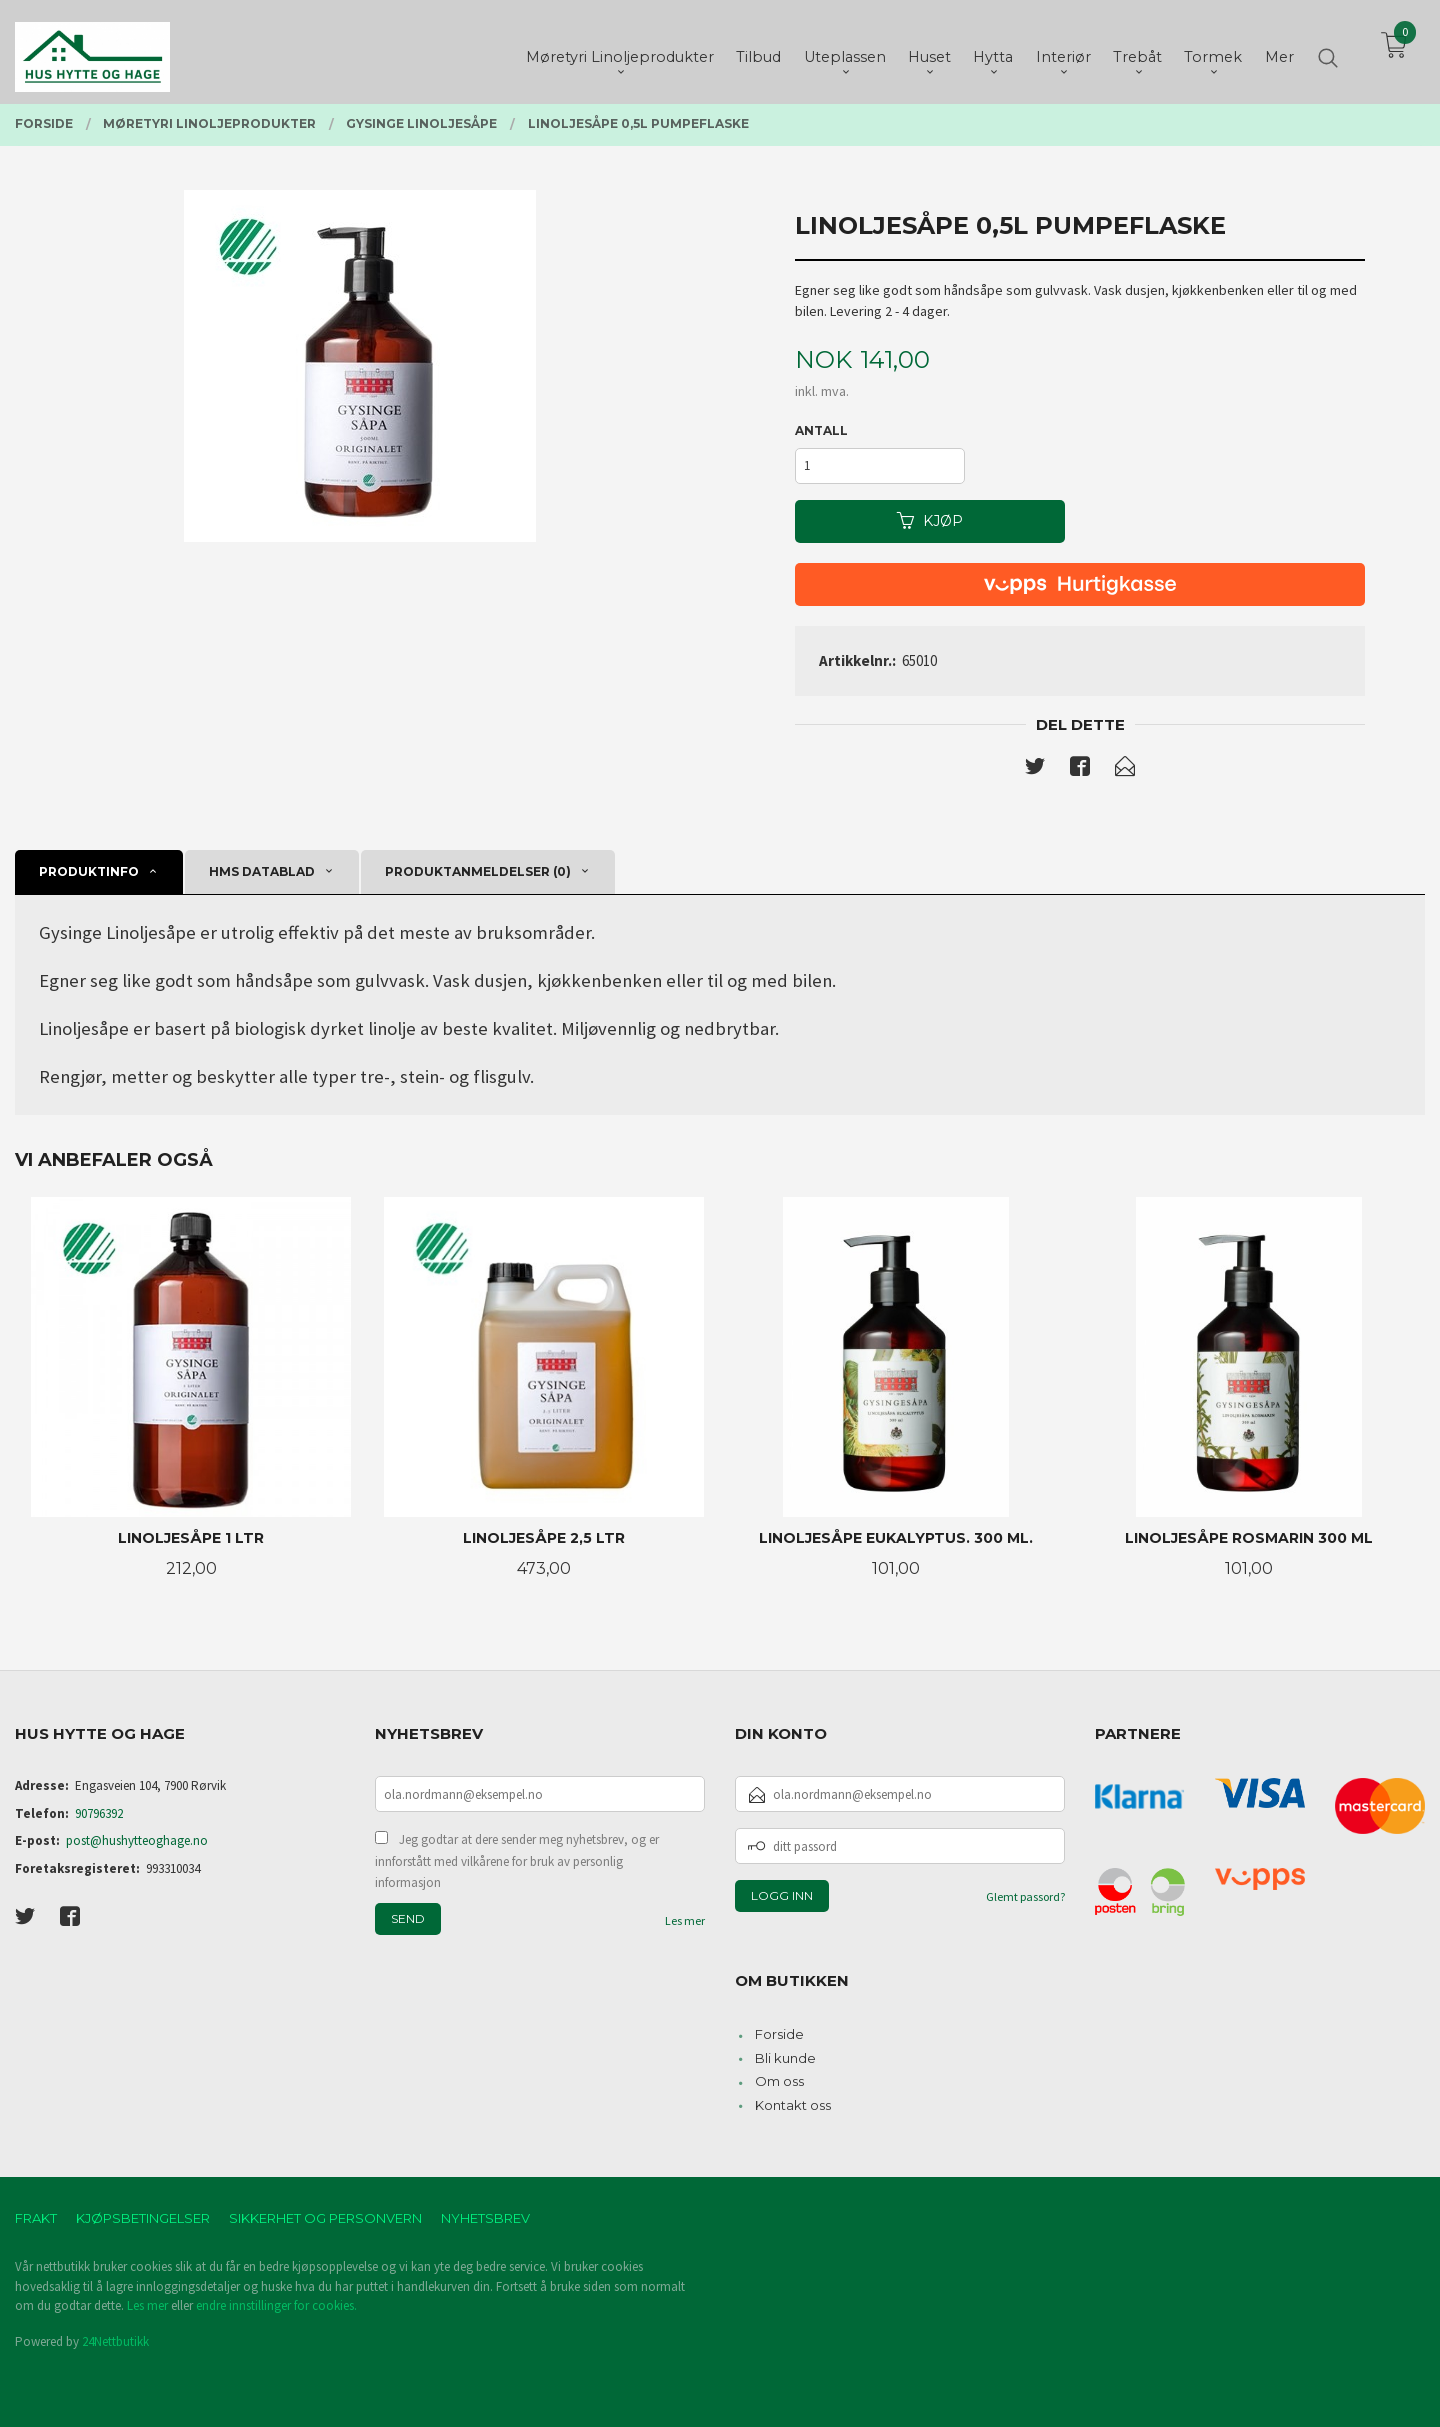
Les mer (685, 1920)
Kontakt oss (793, 2105)
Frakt (36, 2218)
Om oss (779, 2081)
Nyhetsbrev (485, 2218)
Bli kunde (785, 2058)
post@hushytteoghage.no (137, 1840)
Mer (1279, 51)
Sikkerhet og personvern (325, 2218)
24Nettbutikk (115, 2341)
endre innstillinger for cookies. (276, 2305)
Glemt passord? (1025, 1896)
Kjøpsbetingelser (143, 2218)
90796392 (99, 1813)
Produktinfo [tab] (89, 871)
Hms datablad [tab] (262, 871)
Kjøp (930, 521)
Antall (821, 430)
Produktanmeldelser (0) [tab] (478, 871)
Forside (779, 2034)
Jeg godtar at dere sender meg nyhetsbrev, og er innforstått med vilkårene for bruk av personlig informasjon (517, 1861)
